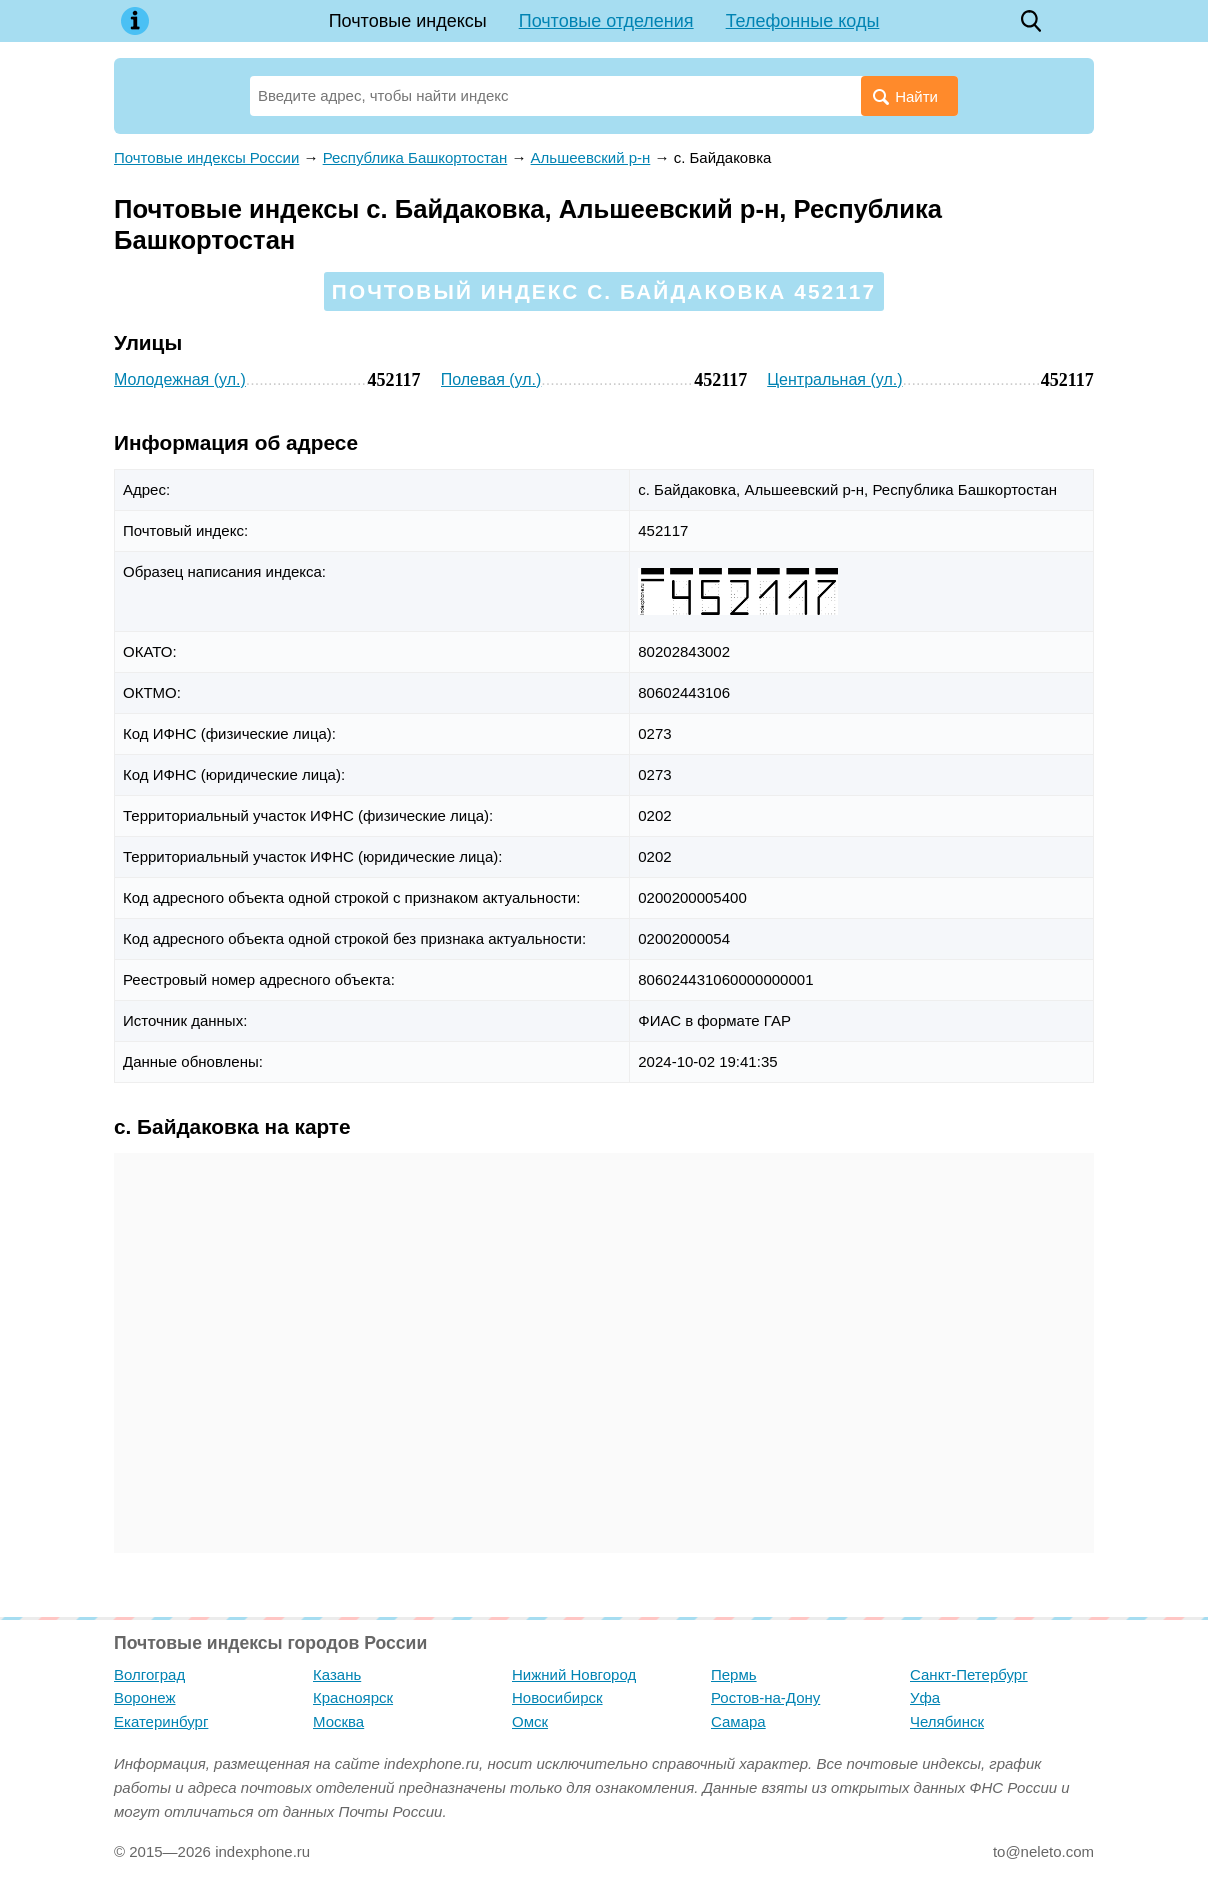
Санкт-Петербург (969, 1674)
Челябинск (947, 1721)
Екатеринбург (161, 1721)
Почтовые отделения (606, 21)
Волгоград (149, 1674)
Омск (530, 1721)
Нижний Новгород (574, 1674)
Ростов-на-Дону (765, 1697)
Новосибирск (557, 1697)
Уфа (925, 1697)
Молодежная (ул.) (180, 379)
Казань (337, 1674)
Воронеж (145, 1697)
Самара (738, 1721)
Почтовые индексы (408, 21)
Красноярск (353, 1697)
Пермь (734, 1674)
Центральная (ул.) (834, 379)
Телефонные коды (803, 21)
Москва (338, 1721)
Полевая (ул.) (491, 379)
